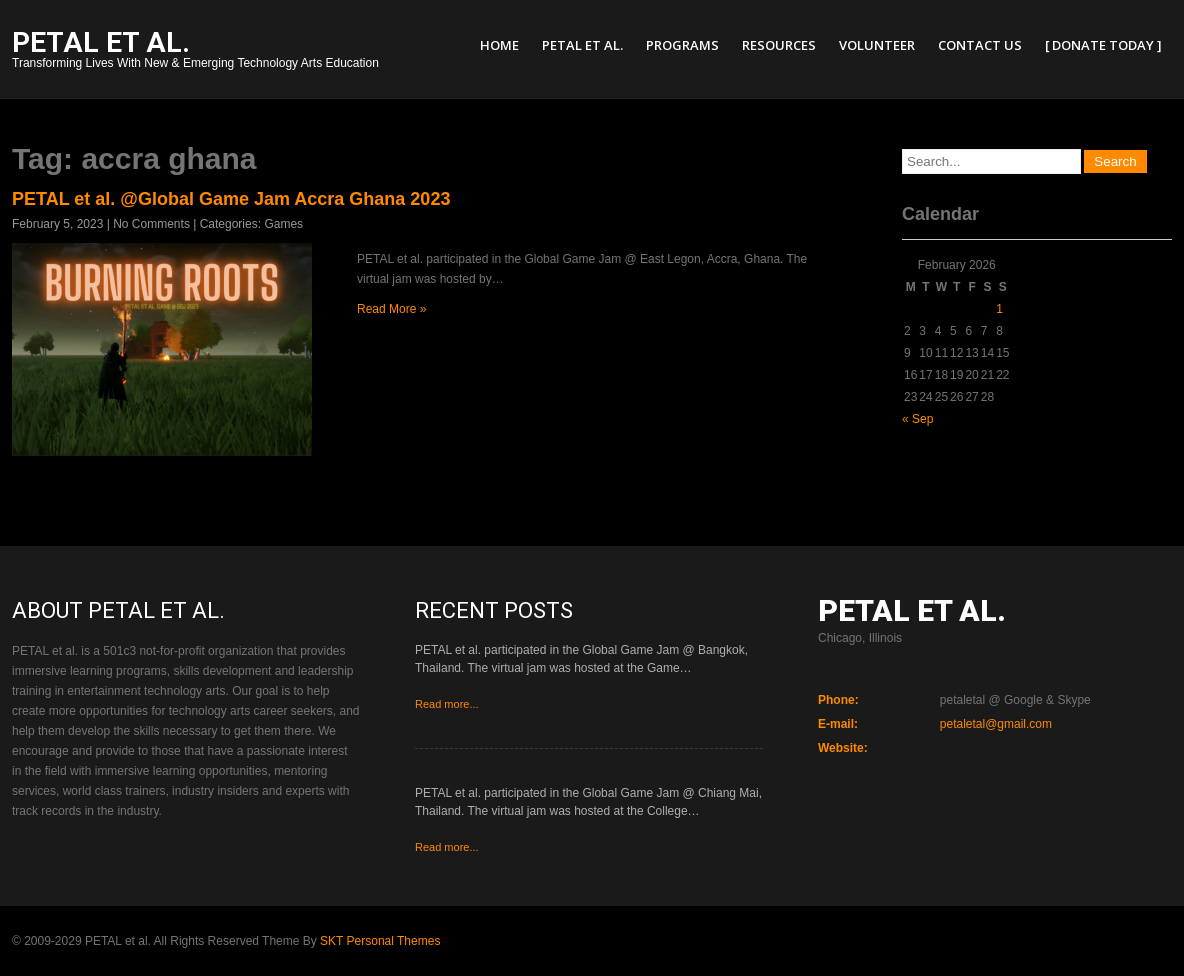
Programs (682, 45)
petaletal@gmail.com (996, 724)
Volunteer (877, 45)
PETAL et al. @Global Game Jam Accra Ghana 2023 (231, 199)
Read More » (391, 309)
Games (283, 224)
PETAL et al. (582, 45)
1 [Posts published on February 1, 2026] (999, 309)
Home (499, 45)
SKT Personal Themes (380, 941)
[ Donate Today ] (1103, 45)
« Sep (917, 419)
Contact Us (980, 45)
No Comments (151, 224)
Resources (779, 45)
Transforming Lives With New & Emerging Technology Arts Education (195, 51)
